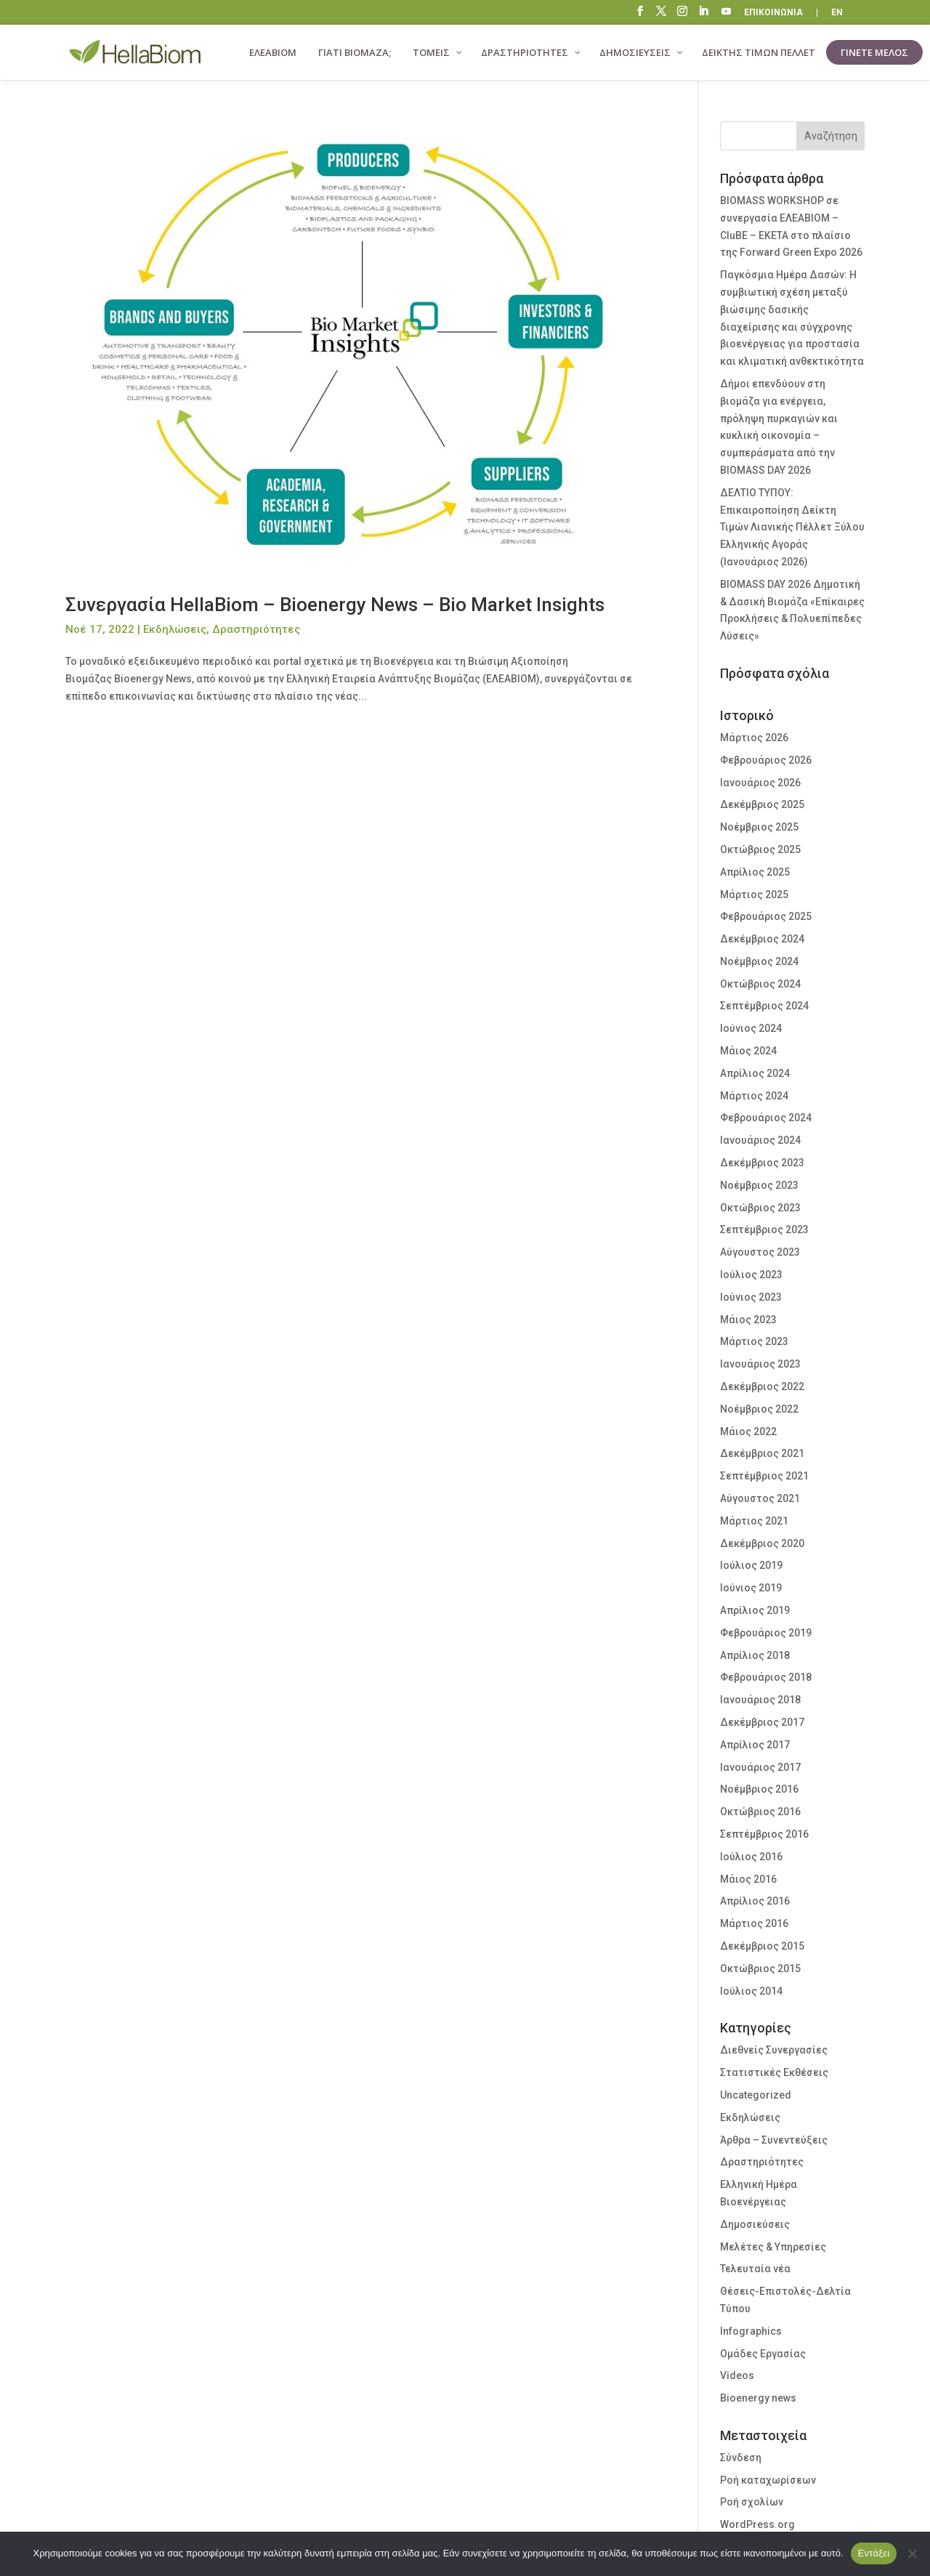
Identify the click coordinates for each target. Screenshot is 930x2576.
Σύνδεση (740, 2457)
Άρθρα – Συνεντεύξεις (774, 2140)
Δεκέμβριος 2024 (762, 939)
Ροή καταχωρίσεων (768, 2480)
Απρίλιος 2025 (755, 872)
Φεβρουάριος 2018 (766, 1677)
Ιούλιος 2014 (751, 1991)
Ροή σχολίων (751, 2502)
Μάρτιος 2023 (754, 1341)
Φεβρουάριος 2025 (766, 916)
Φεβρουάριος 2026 (766, 760)
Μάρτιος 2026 (754, 737)
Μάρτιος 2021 (754, 1521)
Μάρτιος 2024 (754, 1096)
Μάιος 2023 (748, 1319)
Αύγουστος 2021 (760, 1498)
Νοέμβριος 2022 (759, 1409)
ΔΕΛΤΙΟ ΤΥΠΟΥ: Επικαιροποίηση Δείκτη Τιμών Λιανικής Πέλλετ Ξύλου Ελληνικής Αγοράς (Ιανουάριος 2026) (792, 527)
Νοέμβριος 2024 (759, 961)
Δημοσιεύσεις (755, 2224)
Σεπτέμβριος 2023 (764, 1229)
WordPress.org (757, 2524)
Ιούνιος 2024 (751, 1028)
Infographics (751, 2331)
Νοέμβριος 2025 (759, 827)
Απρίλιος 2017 (755, 1745)
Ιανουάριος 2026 (760, 782)
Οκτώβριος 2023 (760, 1208)
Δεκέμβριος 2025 (762, 804)
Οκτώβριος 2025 (760, 849)
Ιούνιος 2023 (751, 1297)
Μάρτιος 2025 (754, 894)
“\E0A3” (727, 13)
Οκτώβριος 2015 (760, 1968)
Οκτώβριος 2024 (760, 984)
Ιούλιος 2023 (751, 1274)
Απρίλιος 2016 (755, 1901)
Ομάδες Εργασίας (763, 2353)
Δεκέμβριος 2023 (762, 1162)
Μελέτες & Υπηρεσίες (773, 2247)
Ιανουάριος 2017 (760, 1767)
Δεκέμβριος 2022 (762, 1386)
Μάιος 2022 (748, 1431)
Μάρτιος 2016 (754, 1923)
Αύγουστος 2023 (760, 1252)
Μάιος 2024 (748, 1051)
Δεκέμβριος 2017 (762, 1722)
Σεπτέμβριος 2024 (764, 1006)
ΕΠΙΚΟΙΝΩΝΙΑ (773, 12)
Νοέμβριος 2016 (759, 1789)
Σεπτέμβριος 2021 (764, 1476)
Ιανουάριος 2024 (760, 1140)
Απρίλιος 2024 (755, 1073)
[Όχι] (912, 2553)
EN (837, 12)
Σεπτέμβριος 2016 (764, 1834)
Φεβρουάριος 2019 (766, 1633)
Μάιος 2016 (748, 1879)
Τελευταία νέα (755, 2268)
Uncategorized (755, 2095)
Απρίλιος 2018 (755, 1655)
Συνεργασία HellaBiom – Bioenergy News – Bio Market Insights (334, 604)
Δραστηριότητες (256, 629)
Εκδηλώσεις (174, 629)
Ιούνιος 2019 (751, 1588)
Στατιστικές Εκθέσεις (774, 2072)
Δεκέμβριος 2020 (762, 1543)
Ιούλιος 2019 (751, 1565)
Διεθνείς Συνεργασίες (774, 2050)
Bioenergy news (758, 2398)
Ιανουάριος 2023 (760, 1364)
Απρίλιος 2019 (755, 1610)
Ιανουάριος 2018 (760, 1699)
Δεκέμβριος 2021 (762, 1453)
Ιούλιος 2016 (751, 1856)
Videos (737, 2375)
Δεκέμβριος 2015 (762, 1946)
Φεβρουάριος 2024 (766, 1117)
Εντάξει (874, 2553)
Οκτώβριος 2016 (760, 1811)
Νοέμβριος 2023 (759, 1185)
